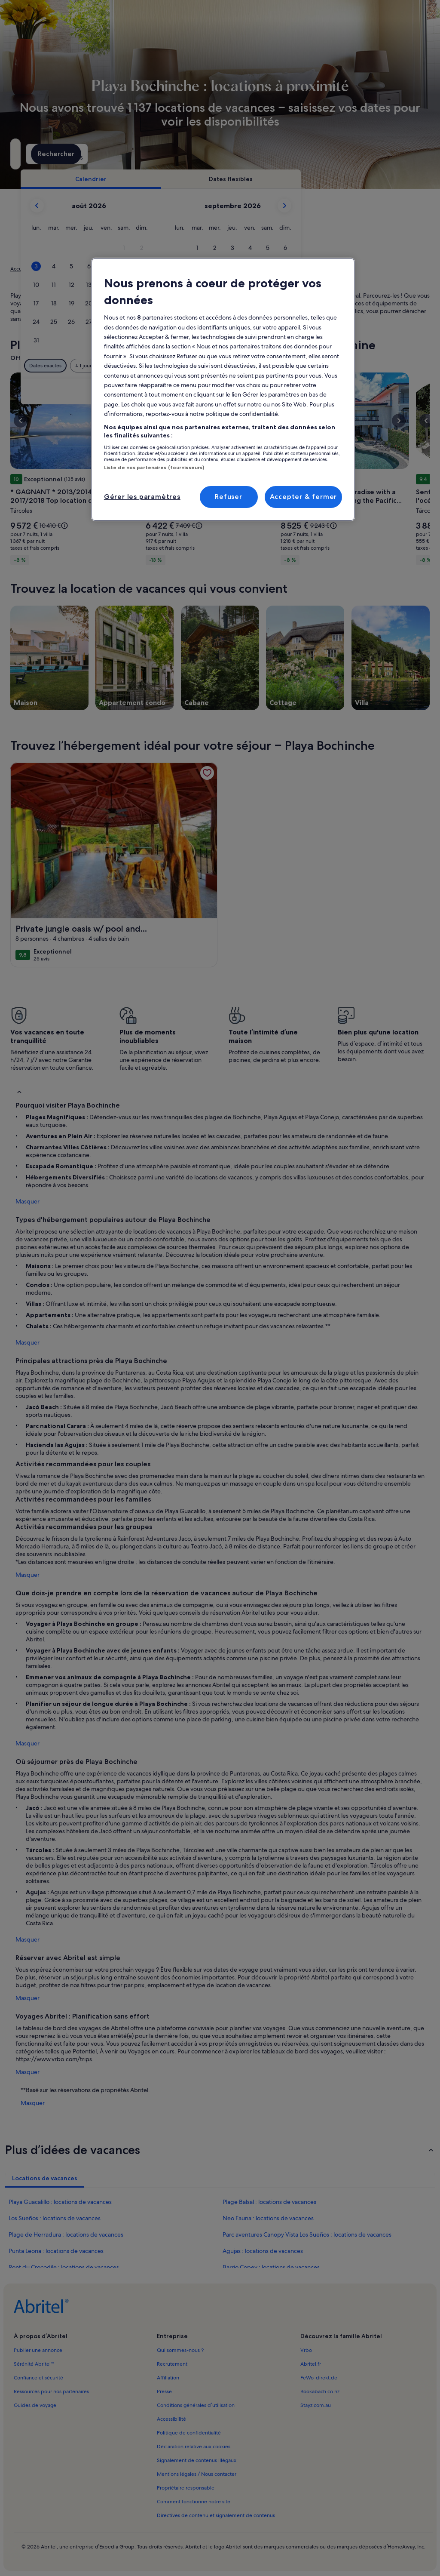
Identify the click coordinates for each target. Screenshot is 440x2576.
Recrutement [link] (172, 2364)
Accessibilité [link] (171, 2419)
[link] (207, 773)
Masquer (27, 1201)
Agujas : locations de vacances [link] (263, 2251)
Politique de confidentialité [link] (189, 2432)
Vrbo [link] (306, 2350)
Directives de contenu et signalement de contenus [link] (216, 2515)
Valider (393, 391)
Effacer (355, 391)
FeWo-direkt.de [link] (318, 2377)
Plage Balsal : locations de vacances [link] (269, 2202)
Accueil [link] (19, 268)
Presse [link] (164, 2391)
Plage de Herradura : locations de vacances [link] (66, 2234)
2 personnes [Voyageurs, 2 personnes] (293, 157)
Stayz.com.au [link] (315, 2405)
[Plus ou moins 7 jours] (296, 365)
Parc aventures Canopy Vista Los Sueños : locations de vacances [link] (307, 2234)
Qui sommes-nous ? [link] (180, 2350)
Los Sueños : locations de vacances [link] (55, 2218)
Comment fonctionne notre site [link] (193, 2501)
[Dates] (192, 154)
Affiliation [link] (168, 2377)
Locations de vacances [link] (61, 268)
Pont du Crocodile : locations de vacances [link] (64, 2267)
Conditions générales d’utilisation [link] (195, 2405)
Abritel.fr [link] (310, 2364)
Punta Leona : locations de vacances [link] (56, 2251)
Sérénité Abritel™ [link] (34, 2364)
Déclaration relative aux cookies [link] (193, 2446)
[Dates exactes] (159, 365)
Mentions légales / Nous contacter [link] (196, 2474)
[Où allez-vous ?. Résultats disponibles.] (72, 154)
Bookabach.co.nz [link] (319, 2391)
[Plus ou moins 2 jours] (229, 365)
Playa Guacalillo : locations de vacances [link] (60, 2202)
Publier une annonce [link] (38, 2350)
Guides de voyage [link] (35, 2405)
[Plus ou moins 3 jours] (263, 365)
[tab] (205, 178)
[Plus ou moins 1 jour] (197, 365)
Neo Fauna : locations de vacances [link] (268, 2218)
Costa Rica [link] (106, 268)
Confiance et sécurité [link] (38, 2377)
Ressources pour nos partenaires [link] (51, 2391)
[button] (239, 248)
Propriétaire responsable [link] (185, 2487)
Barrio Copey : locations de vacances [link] (271, 2267)
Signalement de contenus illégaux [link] (196, 2460)
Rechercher (399, 154)
